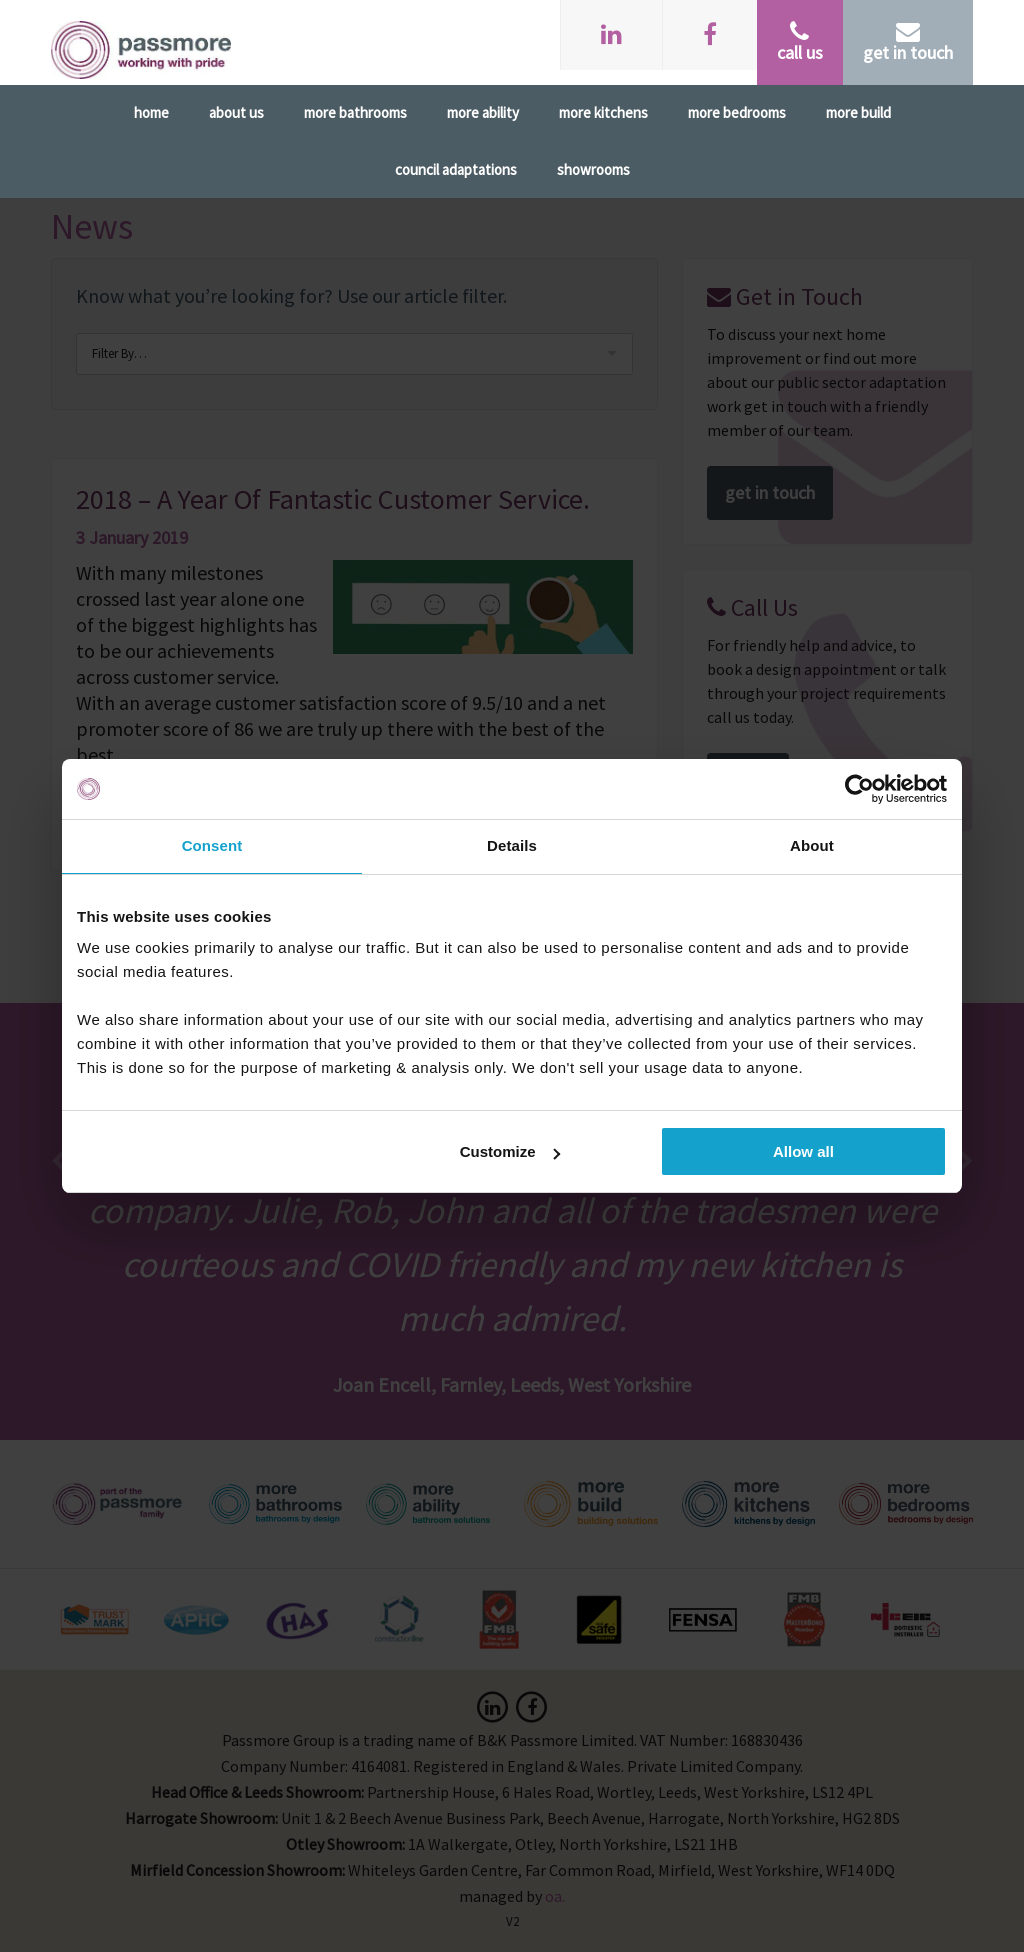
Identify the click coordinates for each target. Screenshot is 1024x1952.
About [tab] (812, 845)
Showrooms (593, 169)
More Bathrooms (355, 112)
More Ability (483, 112)
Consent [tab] (212, 845)
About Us (236, 112)
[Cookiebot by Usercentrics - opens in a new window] (859, 789)
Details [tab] (512, 845)
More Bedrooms (737, 112)
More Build (858, 112)
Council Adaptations (456, 169)
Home (151, 112)
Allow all (803, 1151)
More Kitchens (603, 112)
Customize (510, 1151)
